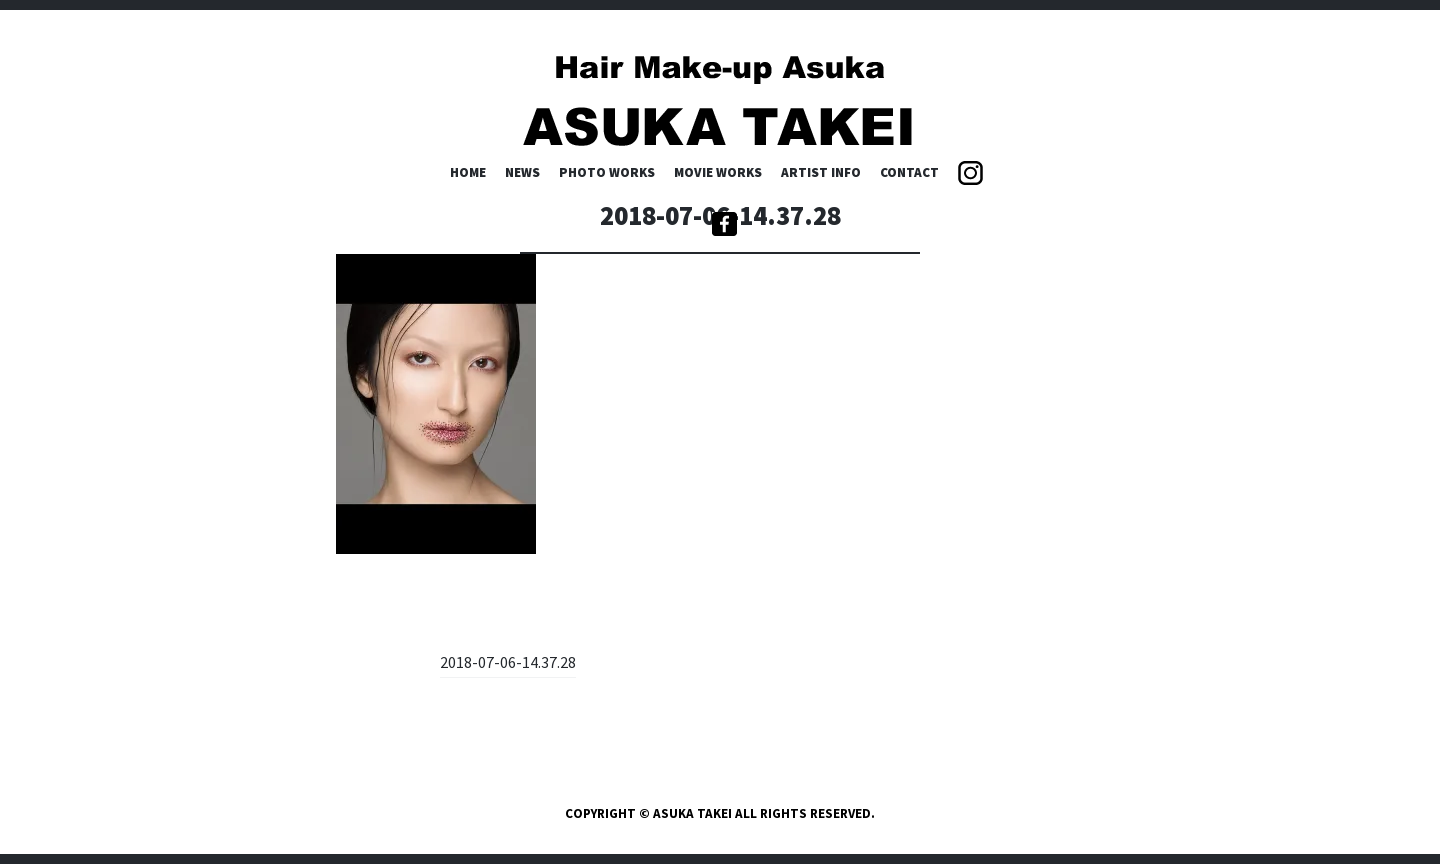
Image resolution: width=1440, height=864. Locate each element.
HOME (468, 172)
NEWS (522, 172)
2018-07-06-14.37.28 (508, 662)
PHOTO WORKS (607, 172)
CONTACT (909, 172)
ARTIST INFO (821, 172)
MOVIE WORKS (718, 172)
